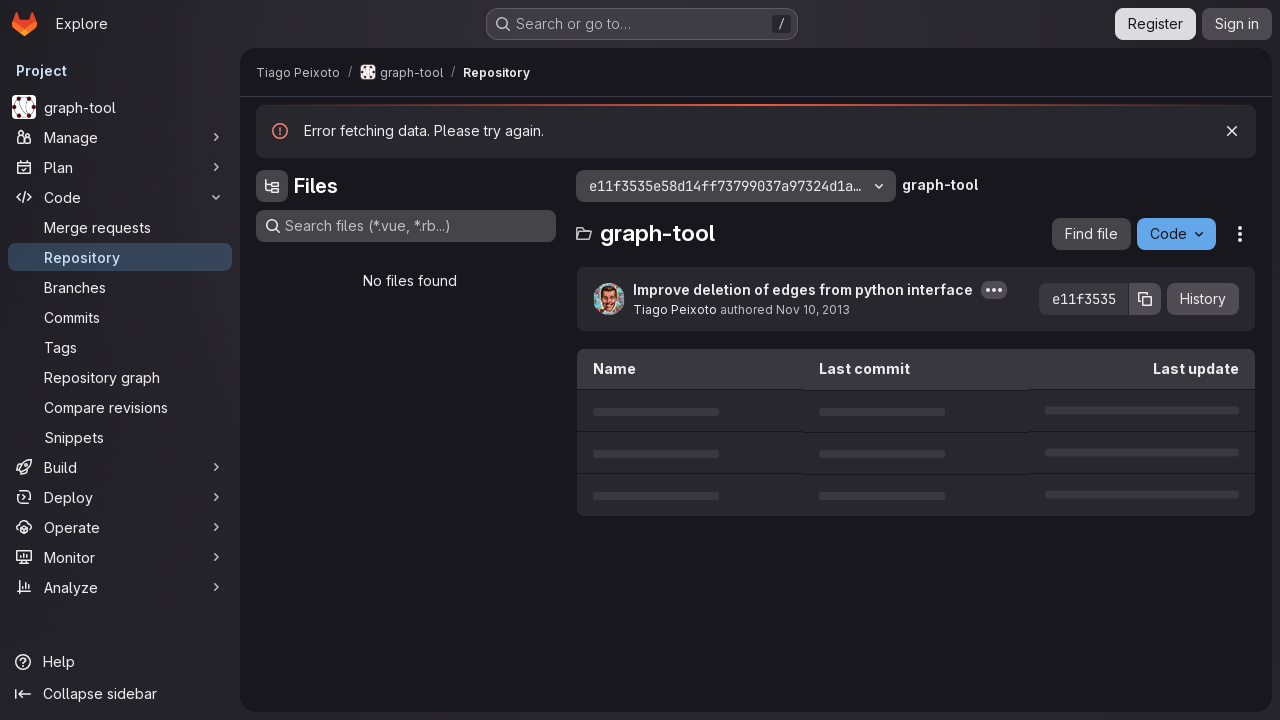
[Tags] (120, 347)
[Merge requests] (120, 227)
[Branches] (120, 287)
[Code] (120, 197)
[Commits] (120, 317)
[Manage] (120, 137)
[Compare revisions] (120, 407)
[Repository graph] (120, 377)
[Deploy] (120, 497)
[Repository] (120, 257)
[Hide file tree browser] (272, 186)
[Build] (120, 467)
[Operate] (120, 527)
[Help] (120, 662)
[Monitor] (120, 557)
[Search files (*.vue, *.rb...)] (406, 226)
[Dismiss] (1232, 131)
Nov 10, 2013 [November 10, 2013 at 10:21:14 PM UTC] (813, 309)
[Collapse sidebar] (120, 694)
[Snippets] (120, 437)
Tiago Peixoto (675, 309)
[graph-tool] (120, 107)
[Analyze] (120, 587)
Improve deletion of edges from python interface (803, 289)
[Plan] (120, 167)
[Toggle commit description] (994, 290)
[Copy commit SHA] (1145, 299)
